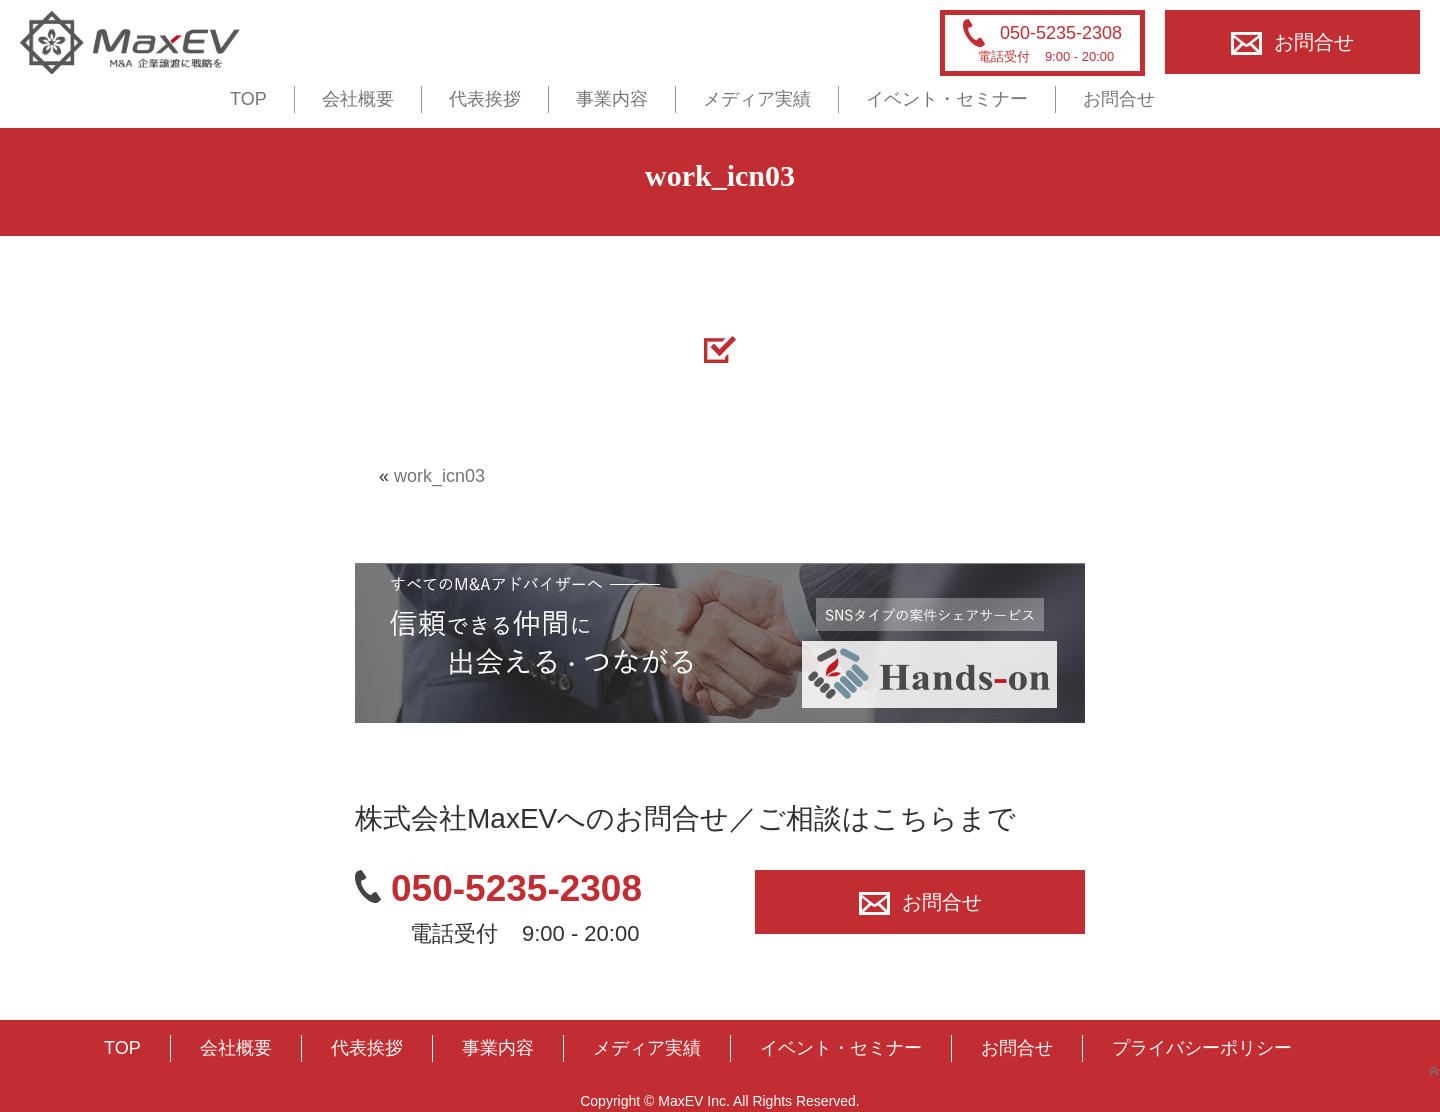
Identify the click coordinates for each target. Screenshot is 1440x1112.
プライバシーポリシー (1202, 1048)
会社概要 (358, 99)
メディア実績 (757, 99)
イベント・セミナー (947, 99)
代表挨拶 (485, 99)
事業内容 (612, 99)
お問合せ (1292, 42)
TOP (248, 99)
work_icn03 (439, 476)
